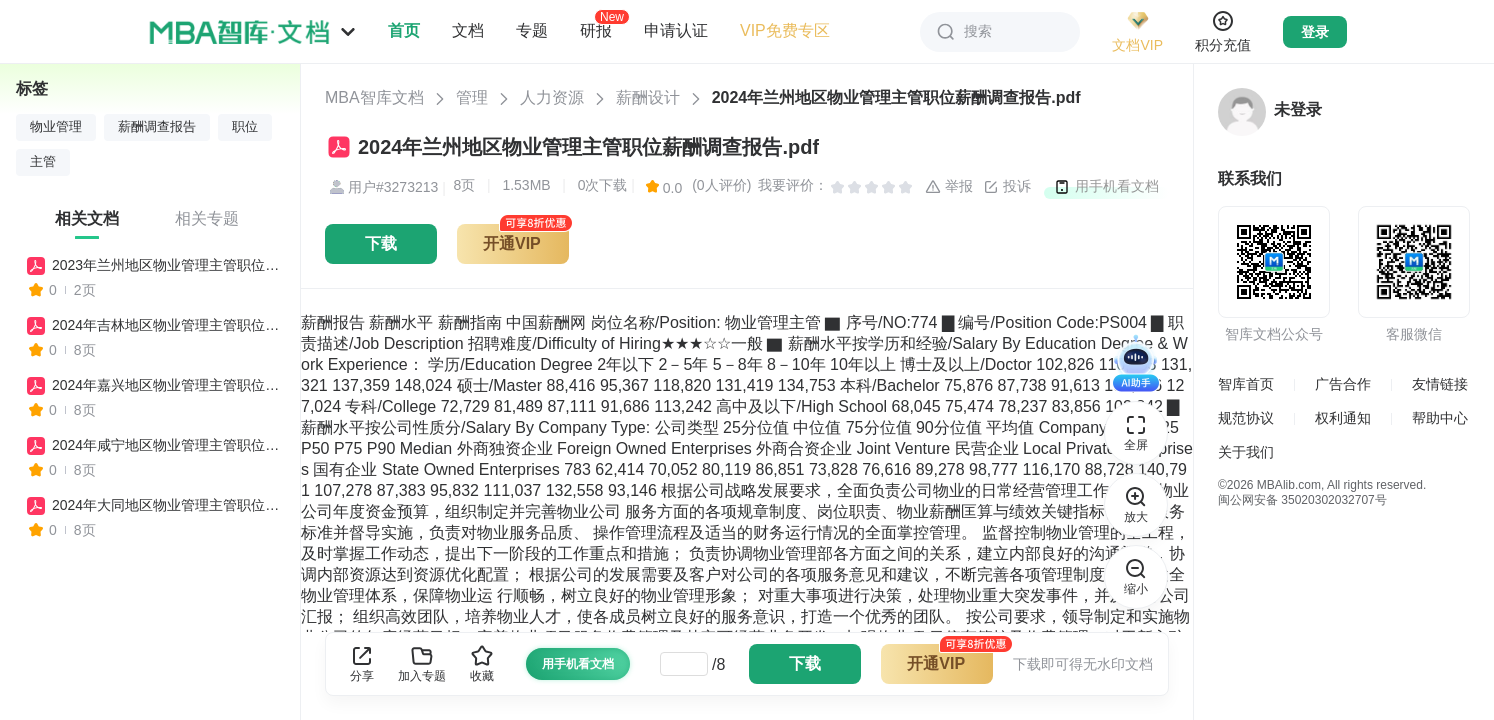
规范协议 (1246, 418)
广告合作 (1343, 384)
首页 (404, 30)
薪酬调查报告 (157, 127)
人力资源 (552, 97)
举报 (949, 187)
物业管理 (56, 127)
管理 (472, 97)
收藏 (482, 663)
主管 (43, 162)
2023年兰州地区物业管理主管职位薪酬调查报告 (167, 265)
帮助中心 (1440, 418)
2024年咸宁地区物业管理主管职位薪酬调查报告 (167, 445)
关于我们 (1246, 452)
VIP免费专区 (785, 30)
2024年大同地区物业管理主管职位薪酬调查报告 (167, 505)
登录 (1315, 32)
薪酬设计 (648, 97)
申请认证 (676, 30)
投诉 (1007, 187)
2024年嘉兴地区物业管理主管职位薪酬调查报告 (167, 385)
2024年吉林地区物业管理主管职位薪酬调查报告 (167, 325)
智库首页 (1246, 384)
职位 (245, 127)
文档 (468, 30)
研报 (596, 30)
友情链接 (1440, 384)
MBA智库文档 (374, 97)
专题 (532, 30)
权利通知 (1343, 418)
